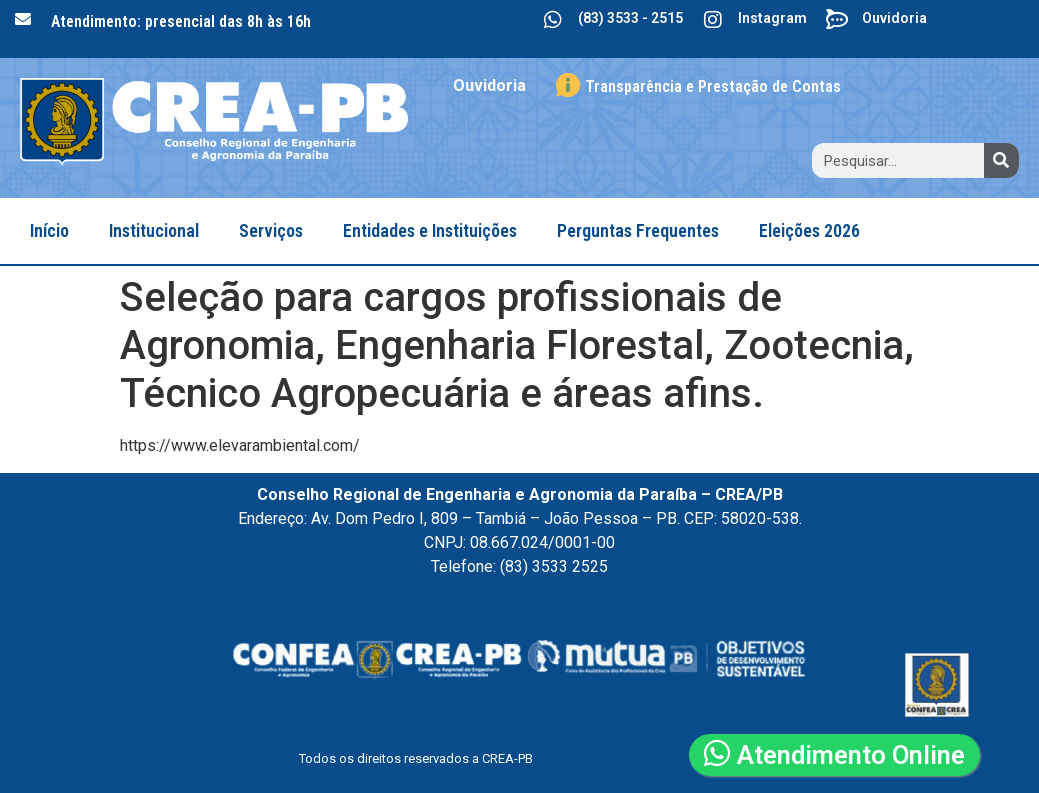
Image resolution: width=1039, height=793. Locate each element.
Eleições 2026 (809, 230)
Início (49, 230)
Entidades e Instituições (430, 230)
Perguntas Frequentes (638, 230)
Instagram (772, 18)
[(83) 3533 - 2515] (553, 20)
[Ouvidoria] (837, 20)
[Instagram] (713, 20)
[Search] (1001, 160)
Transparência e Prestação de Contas (713, 86)
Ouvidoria (894, 18)
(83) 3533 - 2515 (630, 18)
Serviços (271, 230)
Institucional (154, 230)
